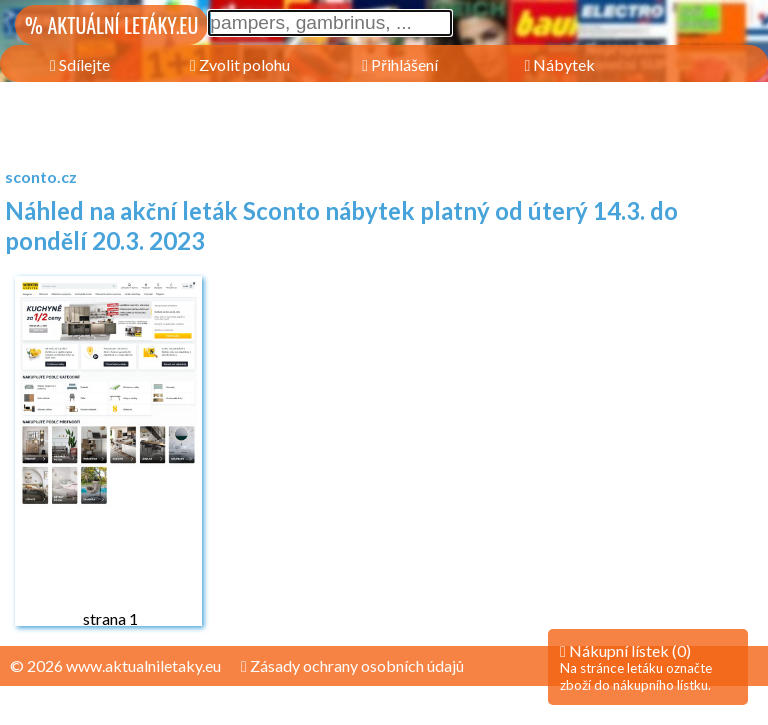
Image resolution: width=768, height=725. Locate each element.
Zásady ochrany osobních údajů (352, 665)
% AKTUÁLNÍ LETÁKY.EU (111, 25)
